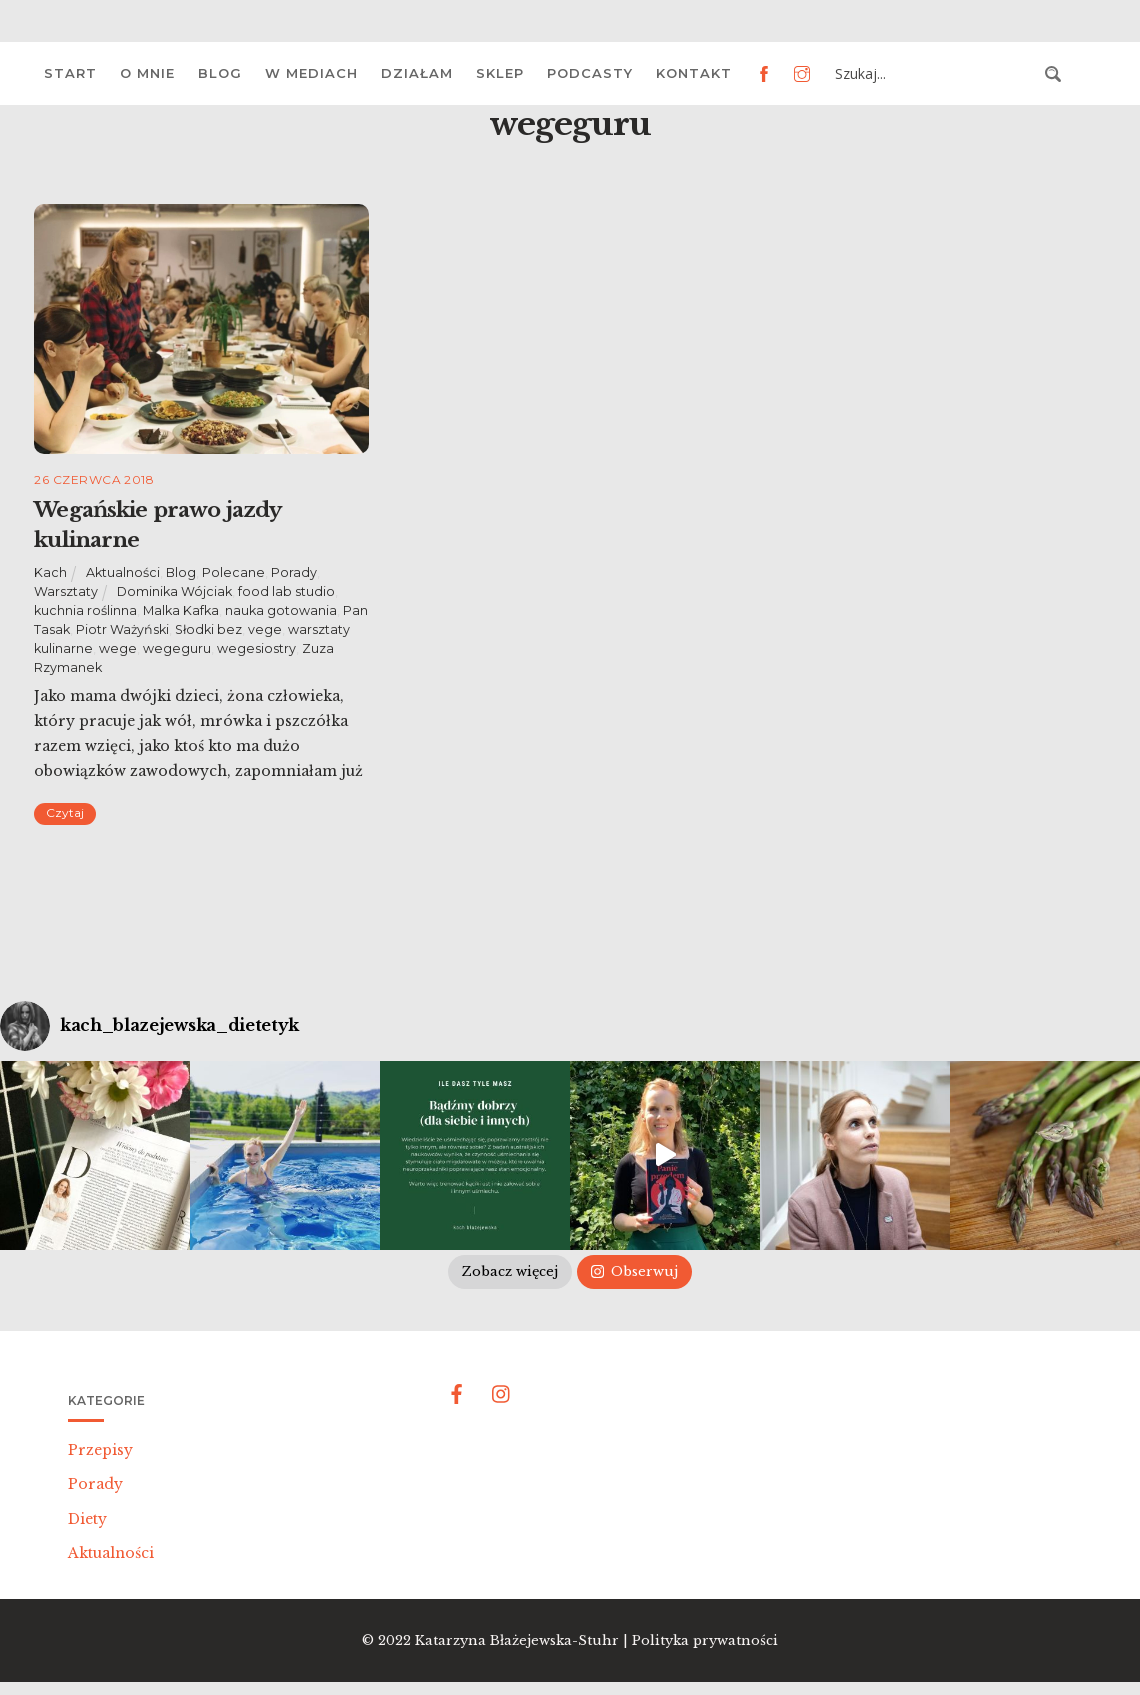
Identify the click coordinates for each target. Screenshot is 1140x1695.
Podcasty (590, 73)
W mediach (311, 73)
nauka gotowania (281, 610)
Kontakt (694, 73)
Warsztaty (66, 591)
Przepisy (100, 1450)
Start (70, 73)
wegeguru (177, 648)
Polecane (233, 572)
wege (118, 648)
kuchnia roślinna (85, 610)
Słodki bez (208, 629)
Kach (50, 572)
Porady (294, 572)
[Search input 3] (934, 74)
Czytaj (65, 812)
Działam (417, 73)
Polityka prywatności (705, 1640)
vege (265, 629)
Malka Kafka (181, 610)
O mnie (147, 73)
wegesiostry (256, 648)
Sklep (500, 73)
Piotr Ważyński (122, 629)
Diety (87, 1519)
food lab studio (286, 591)
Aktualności (123, 572)
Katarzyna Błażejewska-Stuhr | (523, 1640)
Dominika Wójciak (174, 591)
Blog (220, 73)
